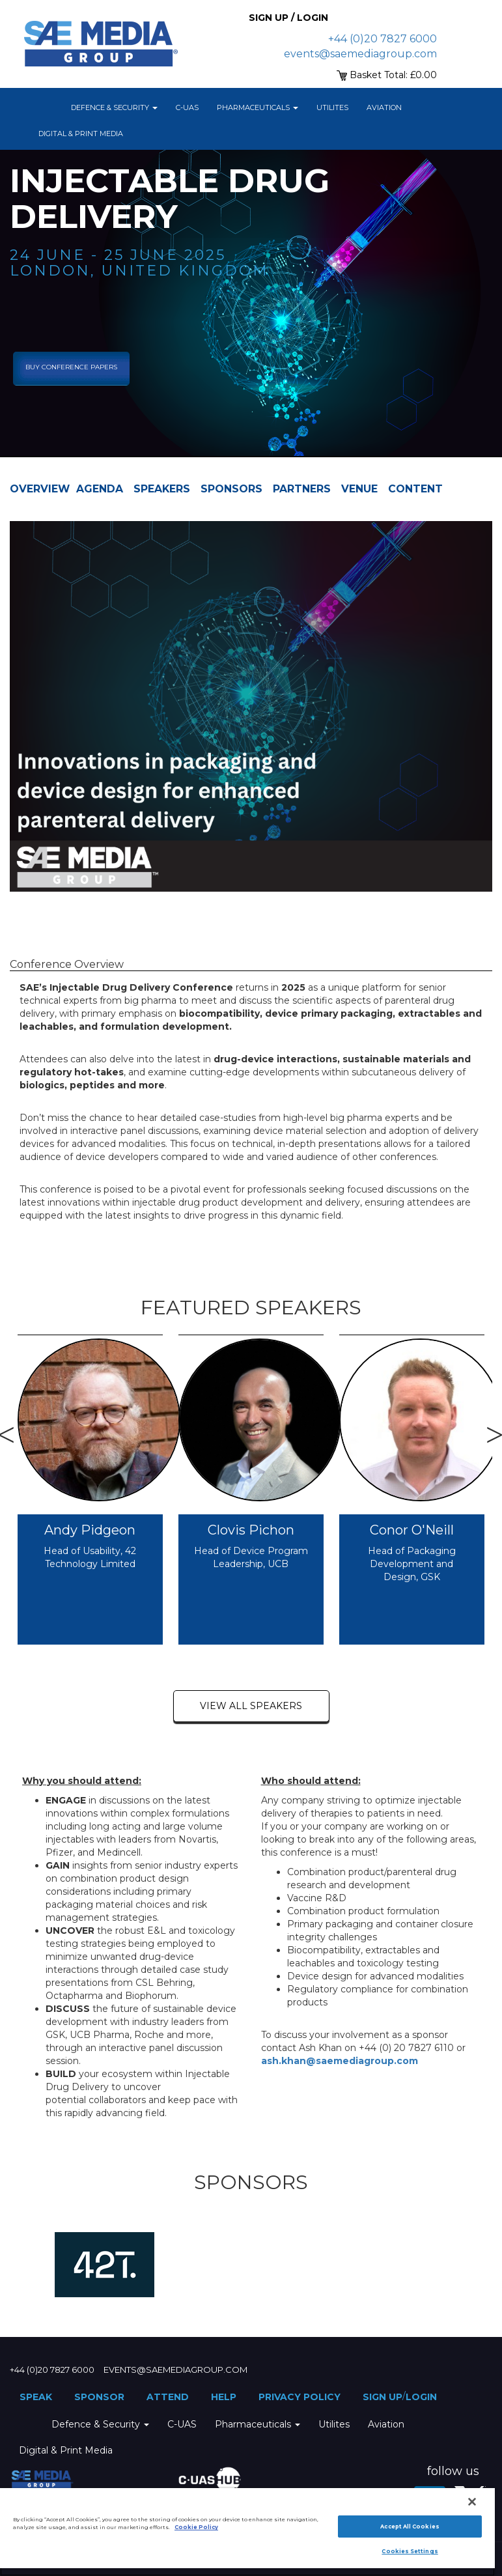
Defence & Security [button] (114, 107)
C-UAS (187, 107)
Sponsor (99, 2397)
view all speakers (251, 1706)
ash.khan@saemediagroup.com (339, 2061)
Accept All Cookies (409, 2526)
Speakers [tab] (161, 489)
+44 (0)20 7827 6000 (382, 39)
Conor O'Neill (412, 1530)
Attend (167, 2397)
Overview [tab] (40, 489)
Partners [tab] (302, 489)
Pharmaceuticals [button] (257, 107)
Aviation (384, 107)
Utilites (332, 107)
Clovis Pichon (251, 1530)
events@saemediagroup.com (360, 54)
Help (223, 2397)
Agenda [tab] (99, 489)
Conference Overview (67, 964)
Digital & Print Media (80, 133)
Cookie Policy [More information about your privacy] (196, 2527)
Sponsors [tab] (231, 489)
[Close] (472, 2502)
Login (421, 2397)
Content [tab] (415, 489)
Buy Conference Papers (71, 367)
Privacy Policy (299, 2397)
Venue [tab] (359, 489)
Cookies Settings (410, 2551)
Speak (36, 2397)
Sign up (382, 2397)
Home (45, 107)
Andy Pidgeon (89, 1530)
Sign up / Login (288, 17)
